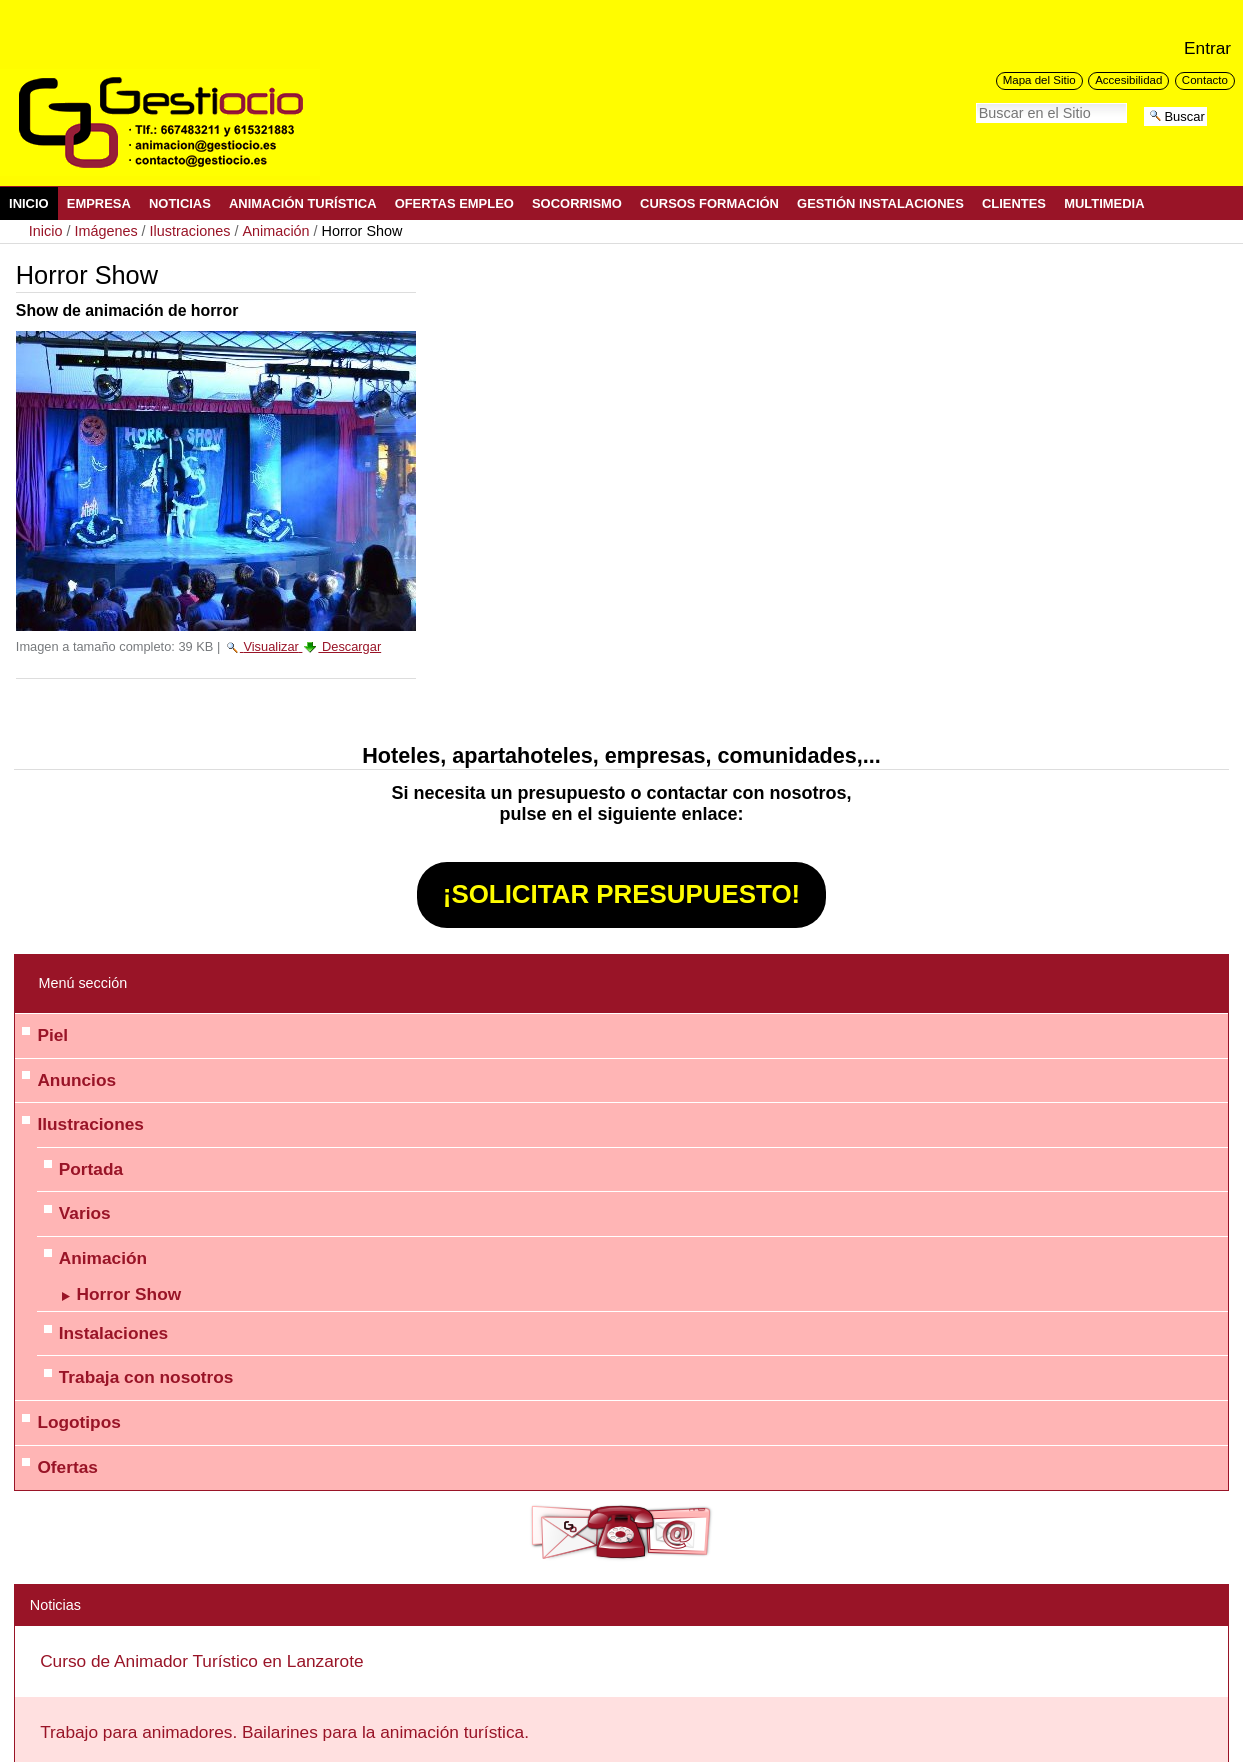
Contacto (1205, 80)
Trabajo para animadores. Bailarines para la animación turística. (284, 1732)
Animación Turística (303, 203)
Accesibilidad (1128, 80)
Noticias (180, 203)
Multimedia (1104, 203)
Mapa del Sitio (1039, 80)
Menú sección (82, 983)
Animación (275, 231)
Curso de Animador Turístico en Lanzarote (201, 1661)
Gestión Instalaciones (880, 203)
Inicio (29, 203)
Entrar (1207, 48)
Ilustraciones (190, 231)
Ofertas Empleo (454, 203)
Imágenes (105, 231)
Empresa (99, 203)
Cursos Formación (709, 203)
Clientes (1014, 203)
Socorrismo (577, 203)
